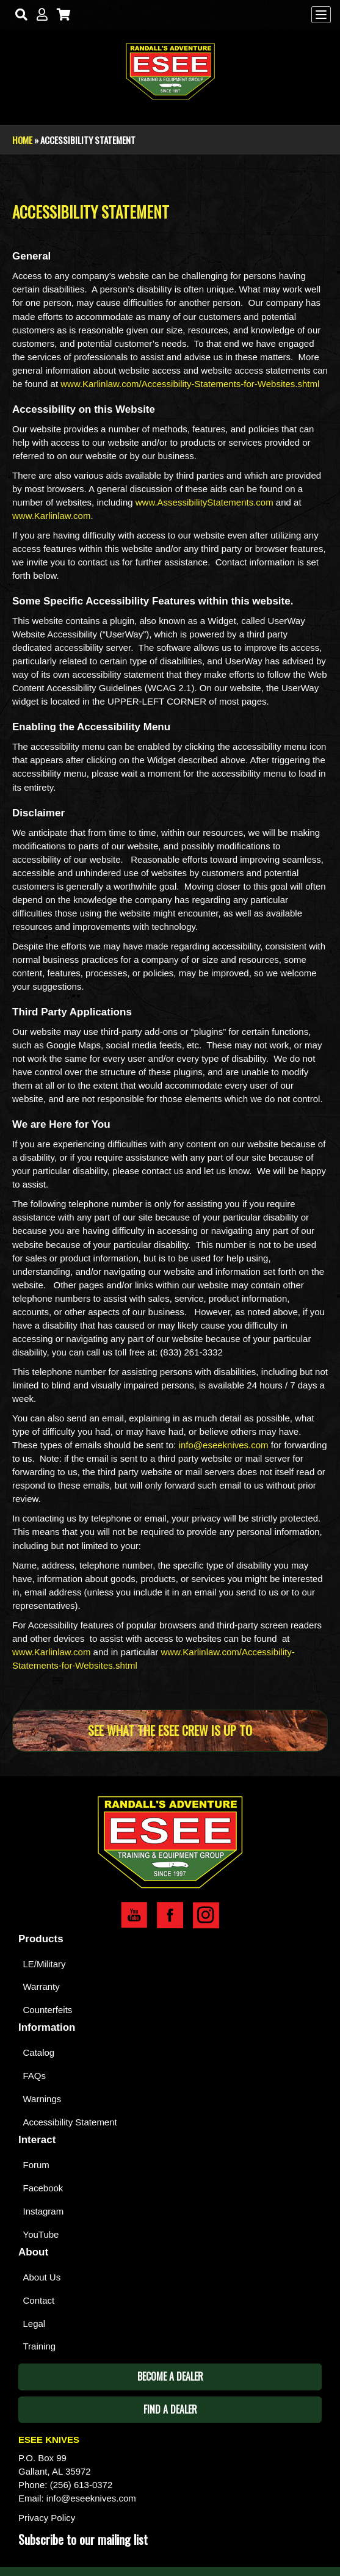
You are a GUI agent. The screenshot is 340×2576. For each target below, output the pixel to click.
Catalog (39, 2052)
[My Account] (39, 15)
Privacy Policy (46, 2518)
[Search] (18, 15)
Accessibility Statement (70, 2122)
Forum (36, 2165)
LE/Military (44, 1964)
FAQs (34, 2075)
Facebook (43, 2188)
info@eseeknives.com (224, 1445)
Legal (34, 2323)
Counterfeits (48, 2010)
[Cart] (61, 15)
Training (39, 2346)
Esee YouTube (134, 1915)
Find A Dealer (170, 2409)
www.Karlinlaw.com (51, 515)
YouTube (41, 2234)
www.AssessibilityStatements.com (204, 502)
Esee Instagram (206, 1915)
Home (22, 140)
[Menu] (321, 14)
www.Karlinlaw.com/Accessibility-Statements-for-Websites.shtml (189, 384)
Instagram (43, 2211)
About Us (42, 2277)
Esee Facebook (170, 1915)
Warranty (41, 1986)
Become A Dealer (170, 2376)
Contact (39, 2300)
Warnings (42, 2099)
